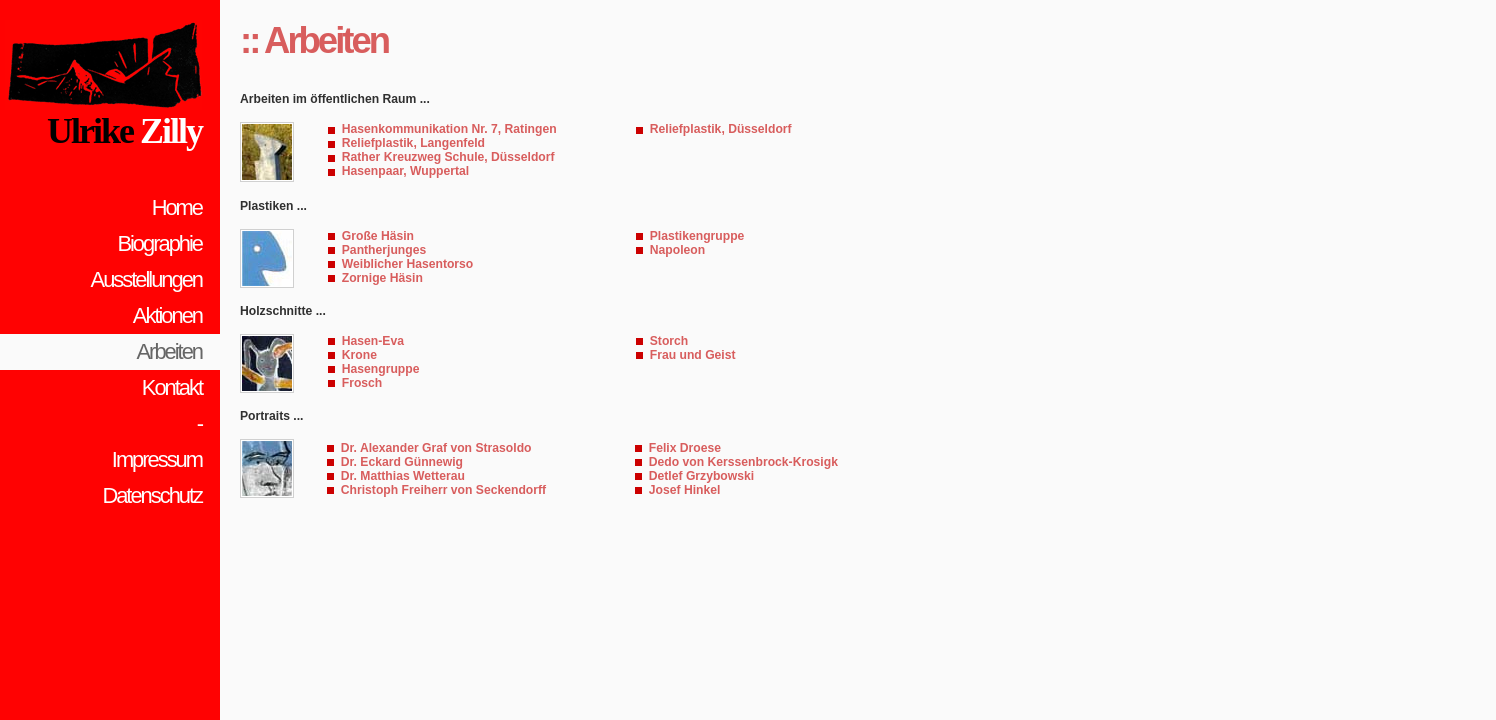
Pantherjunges (384, 250)
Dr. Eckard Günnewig (402, 462)
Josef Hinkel (685, 490)
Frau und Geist (693, 355)
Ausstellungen (146, 279)
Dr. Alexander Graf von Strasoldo (436, 448)
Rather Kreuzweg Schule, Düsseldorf (448, 157)
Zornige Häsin (382, 278)
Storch (669, 341)
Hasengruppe (381, 369)
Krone (359, 355)
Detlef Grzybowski (701, 476)
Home (177, 207)
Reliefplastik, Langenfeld (413, 143)
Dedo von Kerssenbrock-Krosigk (743, 462)
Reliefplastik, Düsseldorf (721, 129)
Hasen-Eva (373, 341)
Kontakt (172, 387)
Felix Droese (685, 448)
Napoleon (677, 250)
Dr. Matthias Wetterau (403, 476)
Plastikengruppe (697, 236)
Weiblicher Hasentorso (408, 264)
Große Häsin (378, 236)
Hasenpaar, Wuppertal (405, 171)
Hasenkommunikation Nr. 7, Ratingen (449, 129)
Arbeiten (169, 351)
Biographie (159, 243)
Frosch (362, 383)
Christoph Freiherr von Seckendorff (443, 490)
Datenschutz (152, 495)
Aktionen (167, 315)
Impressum (157, 459)
